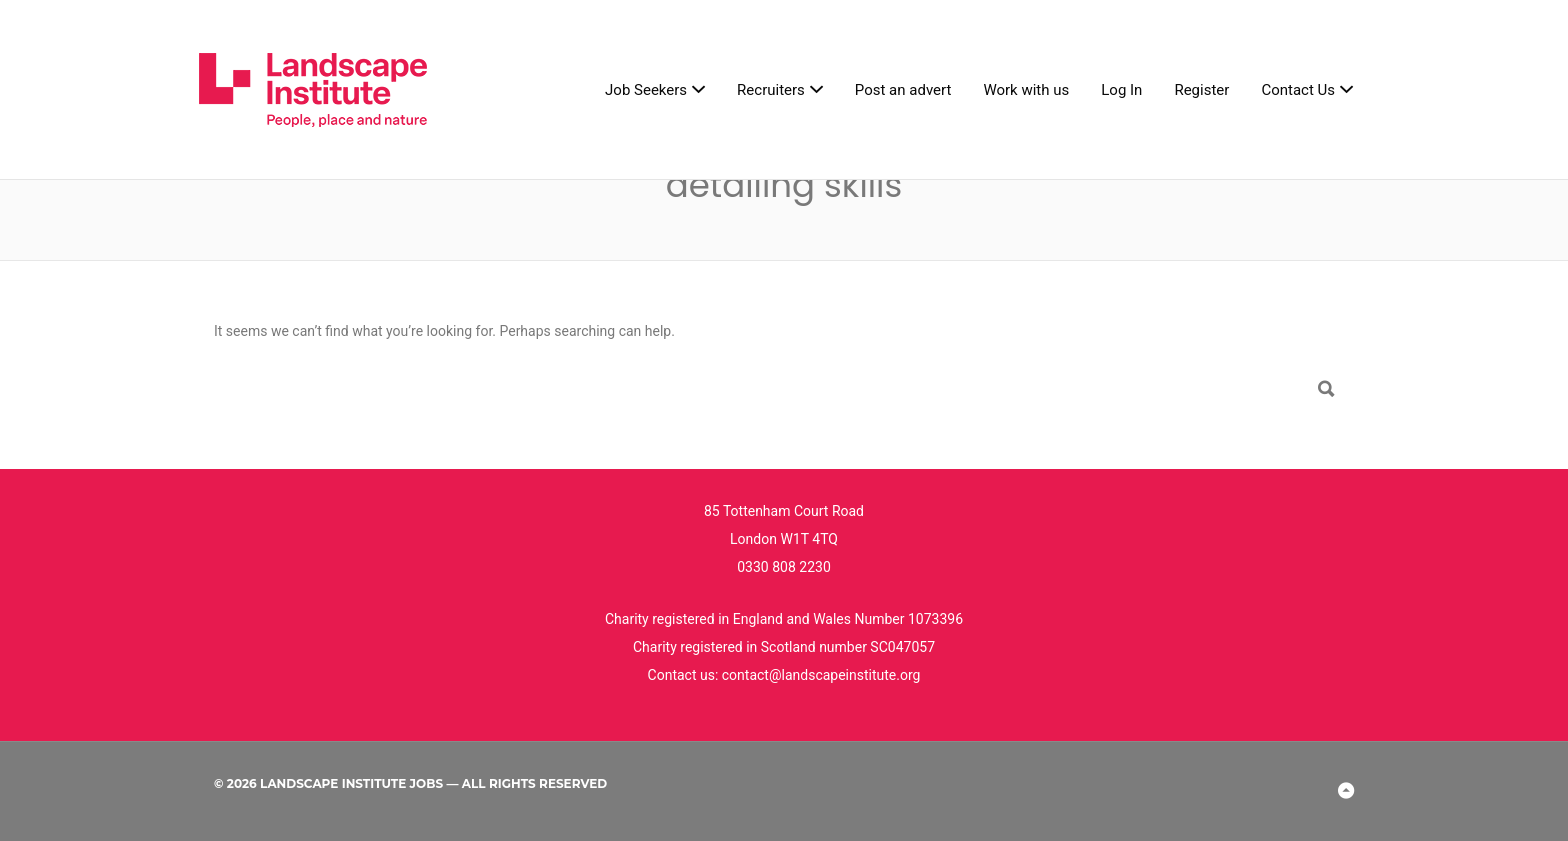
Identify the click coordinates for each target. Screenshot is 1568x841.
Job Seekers (646, 90)
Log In (1121, 90)
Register (1201, 90)
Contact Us (1298, 90)
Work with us (1026, 90)
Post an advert (903, 90)
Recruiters (771, 90)
